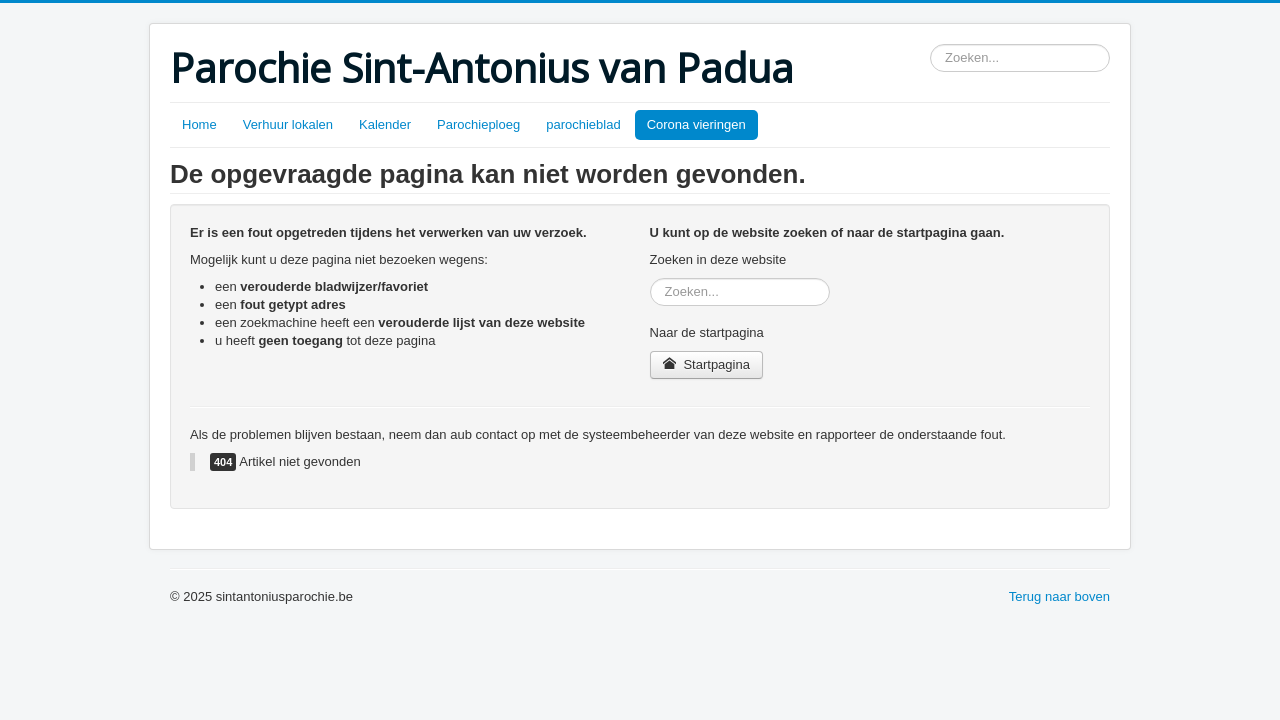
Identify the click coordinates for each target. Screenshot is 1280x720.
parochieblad (583, 124)
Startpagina (706, 364)
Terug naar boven (1059, 596)
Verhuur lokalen (288, 124)
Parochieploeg (478, 124)
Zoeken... (930, 44)
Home (199, 124)
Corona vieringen (696, 124)
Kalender (385, 124)
